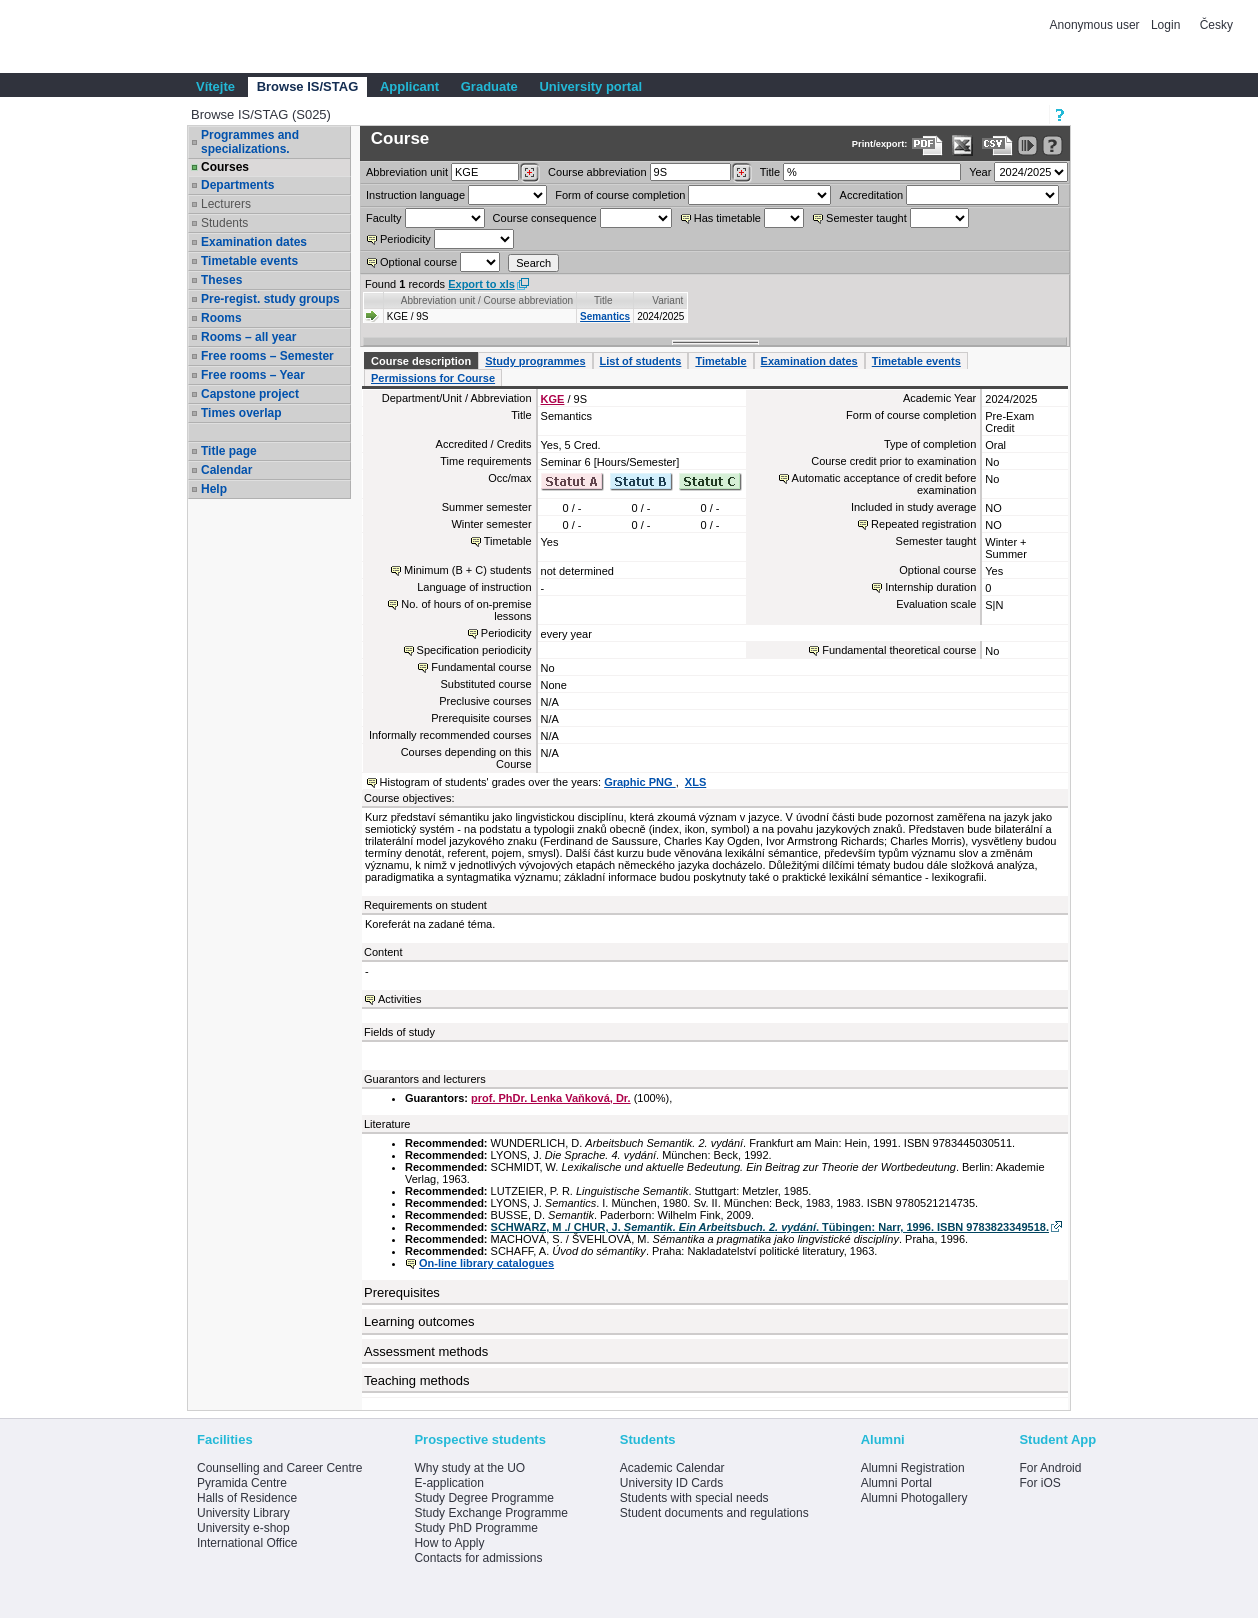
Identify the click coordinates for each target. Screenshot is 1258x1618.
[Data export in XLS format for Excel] (962, 145)
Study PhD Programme (475, 1528)
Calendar (226, 470)
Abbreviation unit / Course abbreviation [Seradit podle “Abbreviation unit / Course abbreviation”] (487, 300)
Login (1165, 25)
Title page (229, 451)
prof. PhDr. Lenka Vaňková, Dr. (551, 1098)
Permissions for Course (433, 378)
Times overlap (241, 413)
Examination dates (254, 242)
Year (980, 172)
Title (770, 172)
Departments (237, 185)
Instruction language (415, 195)
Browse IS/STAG (308, 86)
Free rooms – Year (253, 375)
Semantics (605, 316)
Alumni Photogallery (914, 1498)
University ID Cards (671, 1483)
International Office (247, 1543)
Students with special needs (694, 1498)
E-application (448, 1483)
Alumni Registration (913, 1468)
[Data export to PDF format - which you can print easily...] (927, 145)
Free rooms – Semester (267, 356)
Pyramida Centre (242, 1483)
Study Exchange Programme (490, 1513)
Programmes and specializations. (250, 142)
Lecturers (226, 204)
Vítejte (215, 86)
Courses (225, 167)
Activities (399, 999)
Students (224, 223)
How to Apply (449, 1543)
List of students (641, 361)
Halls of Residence (247, 1498)
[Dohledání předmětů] (741, 173)
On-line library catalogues (486, 1263)
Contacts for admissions (478, 1558)
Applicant (409, 86)
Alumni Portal (896, 1483)
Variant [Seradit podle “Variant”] (667, 300)
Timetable (720, 361)
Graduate (489, 86)
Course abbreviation (597, 172)
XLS (695, 782)
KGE (553, 399)
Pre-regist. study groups (270, 299)
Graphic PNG (640, 782)
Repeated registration (923, 524)
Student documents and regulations (714, 1513)
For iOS (1039, 1483)
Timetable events (249, 261)
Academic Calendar (672, 1468)
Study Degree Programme (483, 1498)
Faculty (383, 218)
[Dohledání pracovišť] (529, 173)
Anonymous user (1096, 25)
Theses (221, 280)
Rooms (221, 318)
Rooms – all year (248, 337)
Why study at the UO (469, 1468)
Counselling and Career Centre (279, 1468)
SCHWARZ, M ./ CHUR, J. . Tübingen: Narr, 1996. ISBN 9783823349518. (770, 1227)
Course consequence (545, 218)
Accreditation (872, 195)
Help (214, 489)
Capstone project (250, 394)
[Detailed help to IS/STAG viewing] (1052, 145)
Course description (421, 361)
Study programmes (535, 361)
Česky (1216, 25)
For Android (1050, 1468)
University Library (243, 1513)
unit (407, 172)
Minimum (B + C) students (467, 570)
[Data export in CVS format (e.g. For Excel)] (997, 145)
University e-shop (243, 1528)
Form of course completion (620, 195)
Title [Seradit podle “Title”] (603, 300)
